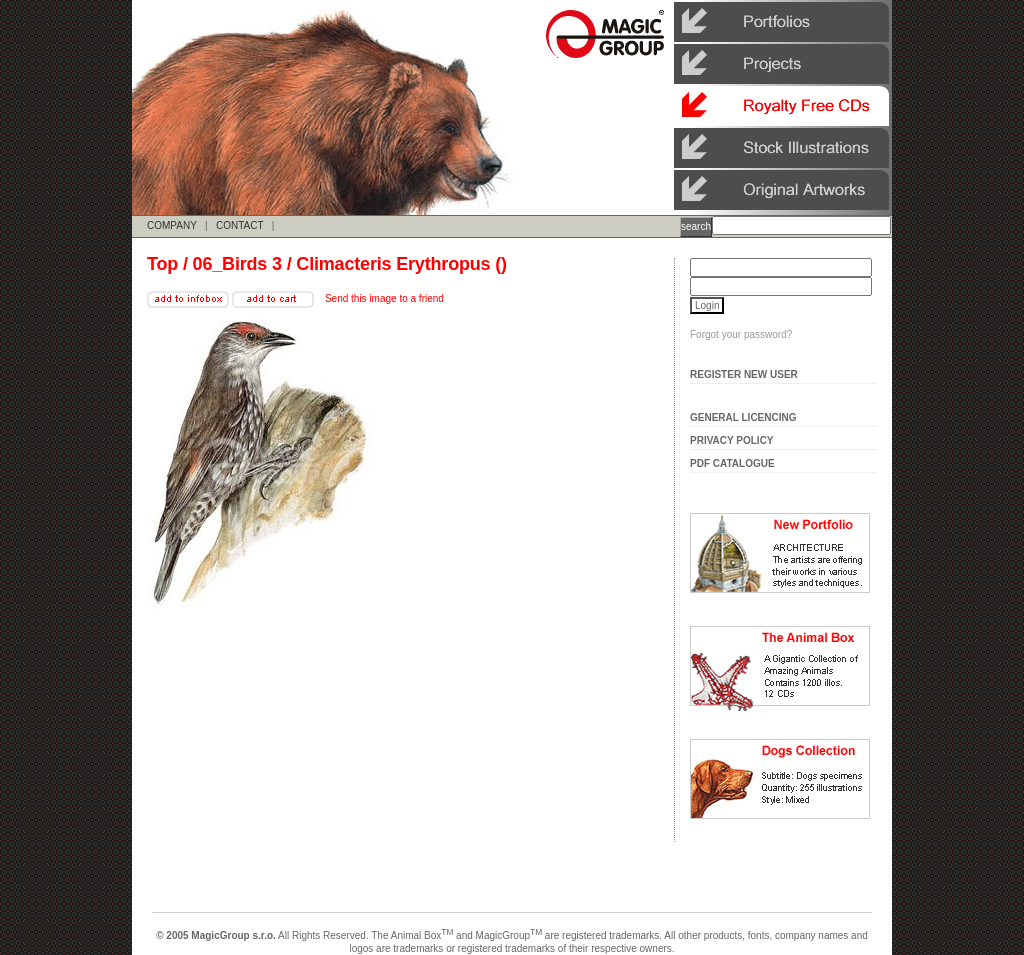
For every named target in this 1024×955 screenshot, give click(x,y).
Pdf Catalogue (732, 463)
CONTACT (239, 225)
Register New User (744, 374)
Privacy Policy (732, 440)
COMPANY (172, 225)
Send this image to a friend (384, 298)
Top (162, 264)
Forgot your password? (741, 334)
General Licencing (743, 417)
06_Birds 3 (237, 264)
